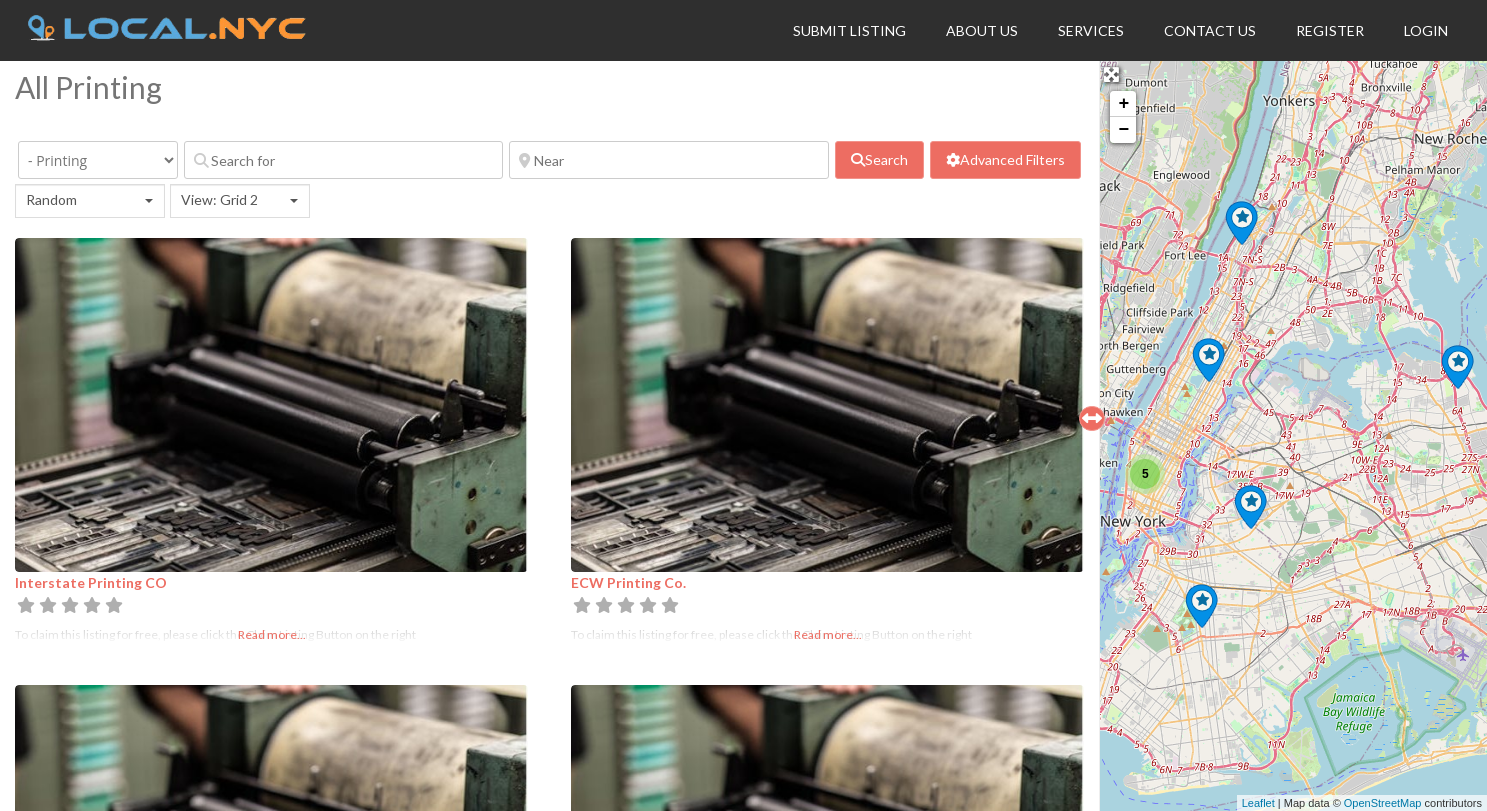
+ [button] (1123, 104)
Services (1091, 30)
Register (1330, 30)
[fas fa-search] (879, 160)
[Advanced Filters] (1005, 160)
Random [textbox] (51, 199)
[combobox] (90, 201)
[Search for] (343, 160)
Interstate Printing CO (91, 582)
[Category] (98, 160)
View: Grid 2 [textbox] (219, 199)
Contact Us (1210, 30)
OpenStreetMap (1383, 803)
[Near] (668, 160)
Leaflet (1258, 803)
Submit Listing (849, 30)
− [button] (1123, 130)
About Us (982, 30)
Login (1426, 30)
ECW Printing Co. (628, 582)
